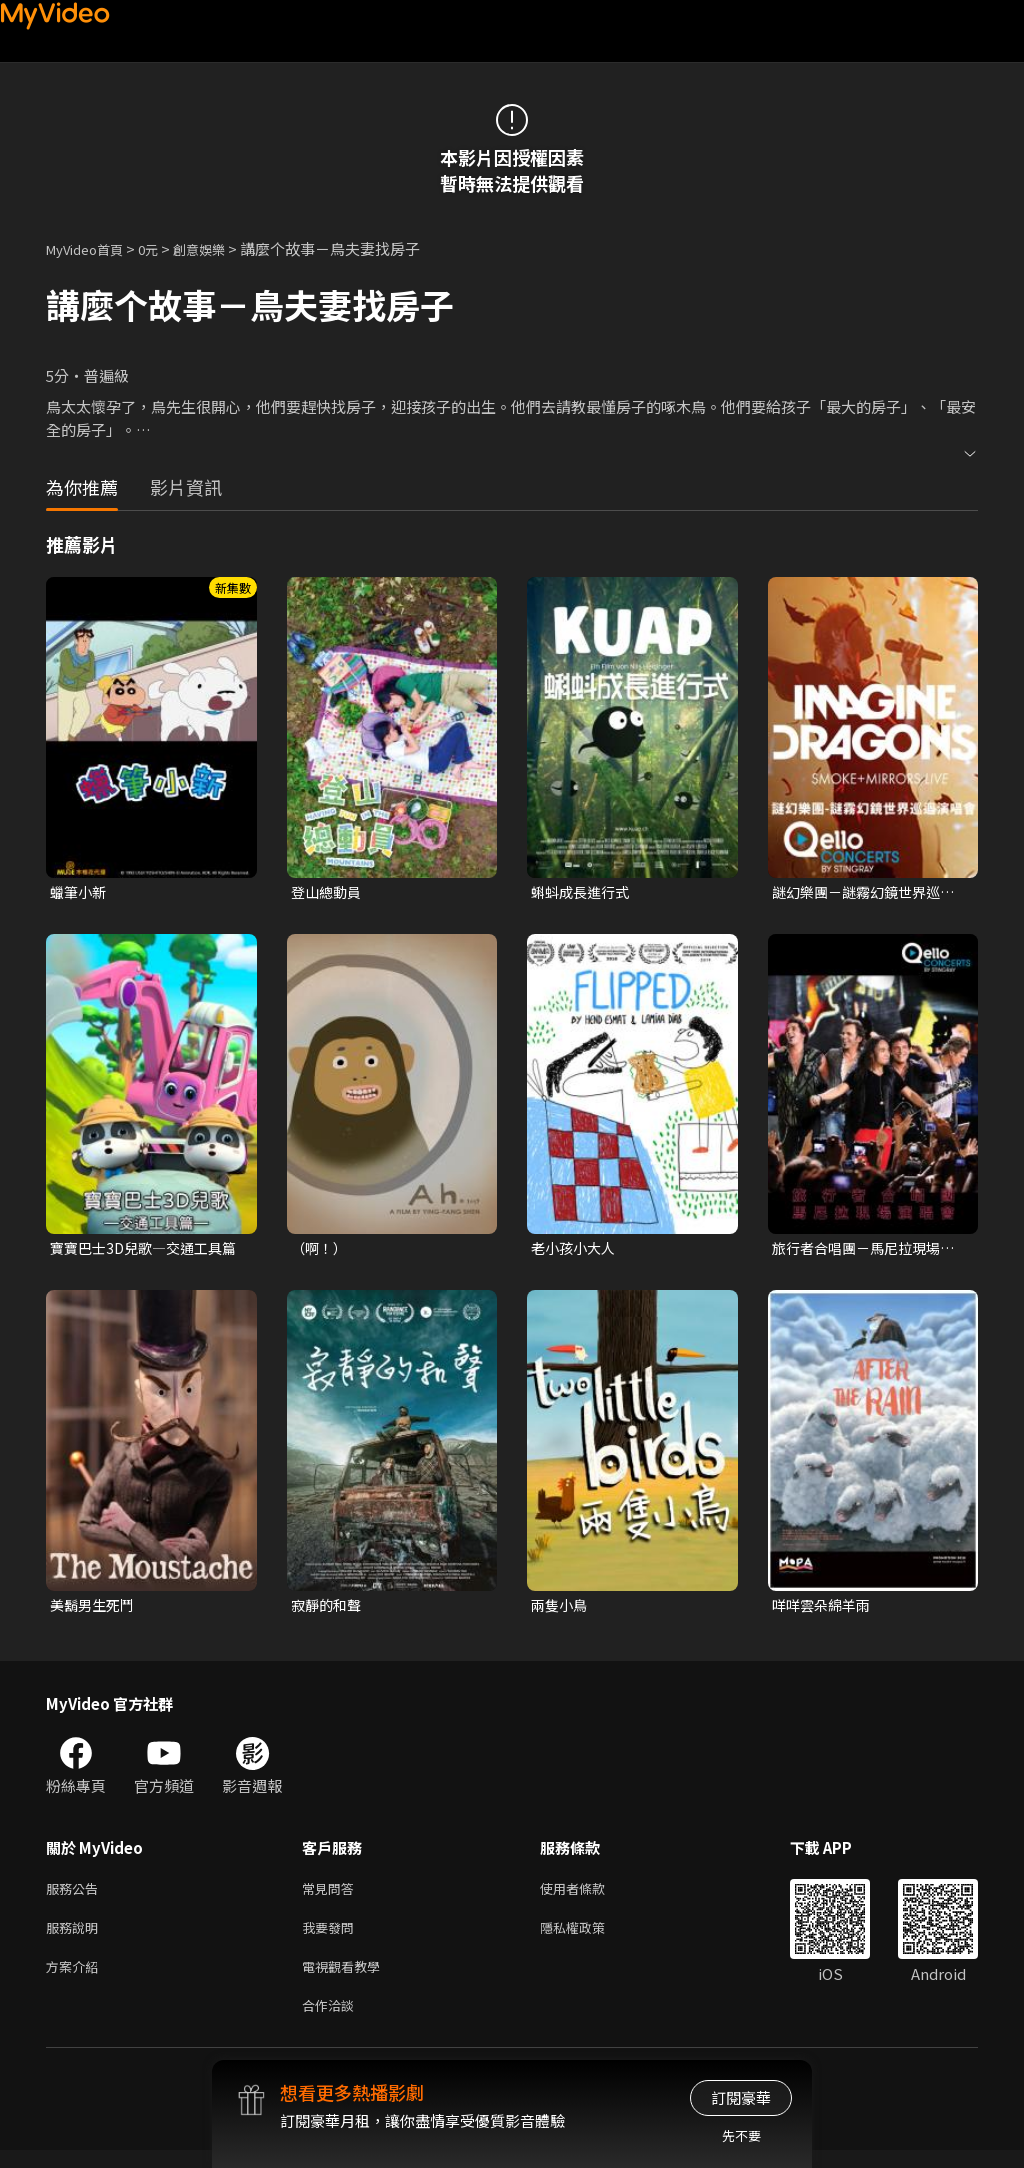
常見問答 (332, 1895)
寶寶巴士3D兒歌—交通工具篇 (142, 1251)
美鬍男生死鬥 (95, 1609)
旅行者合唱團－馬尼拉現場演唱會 (862, 1251)
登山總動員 (328, 892)
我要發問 (332, 1937)
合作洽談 (332, 2021)
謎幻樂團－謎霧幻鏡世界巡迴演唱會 (862, 893)
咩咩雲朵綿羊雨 (824, 1609)
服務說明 (76, 1937)
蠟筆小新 (80, 892)
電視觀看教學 (347, 1979)
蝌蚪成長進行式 (583, 892)
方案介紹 (76, 1979)
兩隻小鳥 (561, 1609)
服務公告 (76, 1895)
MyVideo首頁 (91, 248)
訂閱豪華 (741, 2097)
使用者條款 (589, 1895)
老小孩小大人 (576, 1250)
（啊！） (321, 1250)
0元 (163, 248)
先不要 (741, 2135)
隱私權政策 (589, 1937)
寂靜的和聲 (328, 1609)
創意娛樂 (220, 248)
